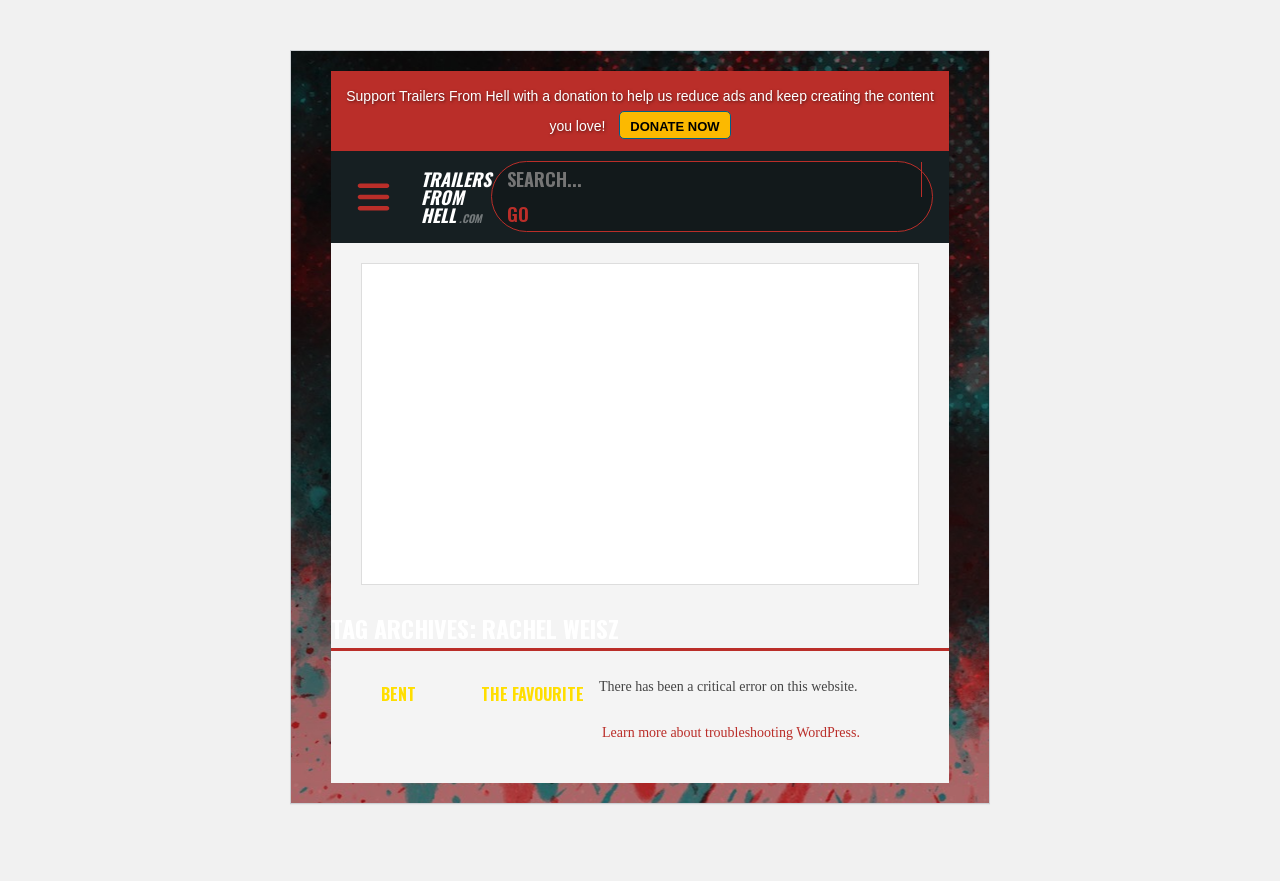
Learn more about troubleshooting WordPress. (731, 732)
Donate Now (674, 126)
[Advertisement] (640, 424)
